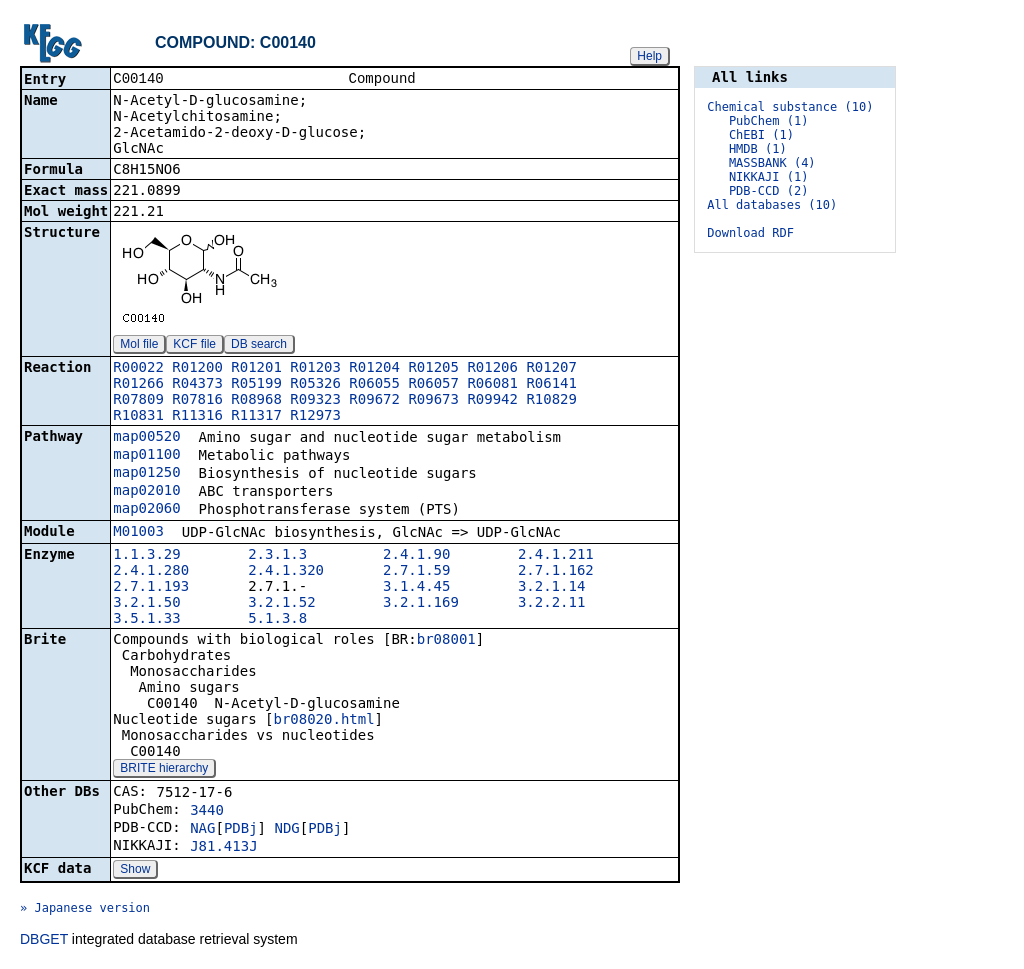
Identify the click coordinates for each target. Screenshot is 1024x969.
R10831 (138, 417)
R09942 (492, 401)
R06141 (551, 385)
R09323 (315, 401)
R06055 (374, 385)
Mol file (139, 346)
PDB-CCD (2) (768, 191)
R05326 (315, 385)
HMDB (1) (758, 149)
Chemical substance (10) (790, 107)
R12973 (315, 417)
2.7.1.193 (151, 588)
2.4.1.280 (151, 572)
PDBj (241, 830)
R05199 (256, 385)
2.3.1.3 (277, 556)
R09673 (433, 401)
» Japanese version (85, 910)
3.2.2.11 (551, 604)
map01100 (146, 456)
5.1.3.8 (277, 620)
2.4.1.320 (286, 572)
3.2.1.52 (281, 604)
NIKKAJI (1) (768, 177)
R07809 (138, 401)
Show (135, 871)
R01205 (433, 369)
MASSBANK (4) (772, 163)
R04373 (197, 385)
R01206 (492, 369)
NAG (202, 830)
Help (649, 56)
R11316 (197, 417)
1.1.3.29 (146, 556)
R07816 (197, 401)
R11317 (256, 417)
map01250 (146, 474)
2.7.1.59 (416, 572)
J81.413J (223, 848)
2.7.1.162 (556, 572)
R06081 (492, 385)
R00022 (138, 369)
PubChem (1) (768, 121)
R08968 (256, 401)
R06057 (433, 385)
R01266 (138, 385)
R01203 (315, 369)
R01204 (374, 369)
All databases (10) (772, 205)
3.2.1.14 (551, 588)
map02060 (146, 510)
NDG (286, 830)
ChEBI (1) (761, 135)
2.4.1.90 (416, 556)
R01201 (256, 369)
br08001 (446, 641)
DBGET (44, 941)
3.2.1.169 (421, 604)
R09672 (374, 401)
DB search (259, 346)
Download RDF (750, 233)
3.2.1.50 (146, 604)
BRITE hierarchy (164, 770)
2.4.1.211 (556, 556)
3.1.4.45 (416, 588)
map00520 (146, 438)
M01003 (138, 533)
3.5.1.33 (146, 620)
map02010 (146, 492)
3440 (207, 812)
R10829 (551, 401)
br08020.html (323, 721)
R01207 (551, 369)
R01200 (197, 369)
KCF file (194, 346)
